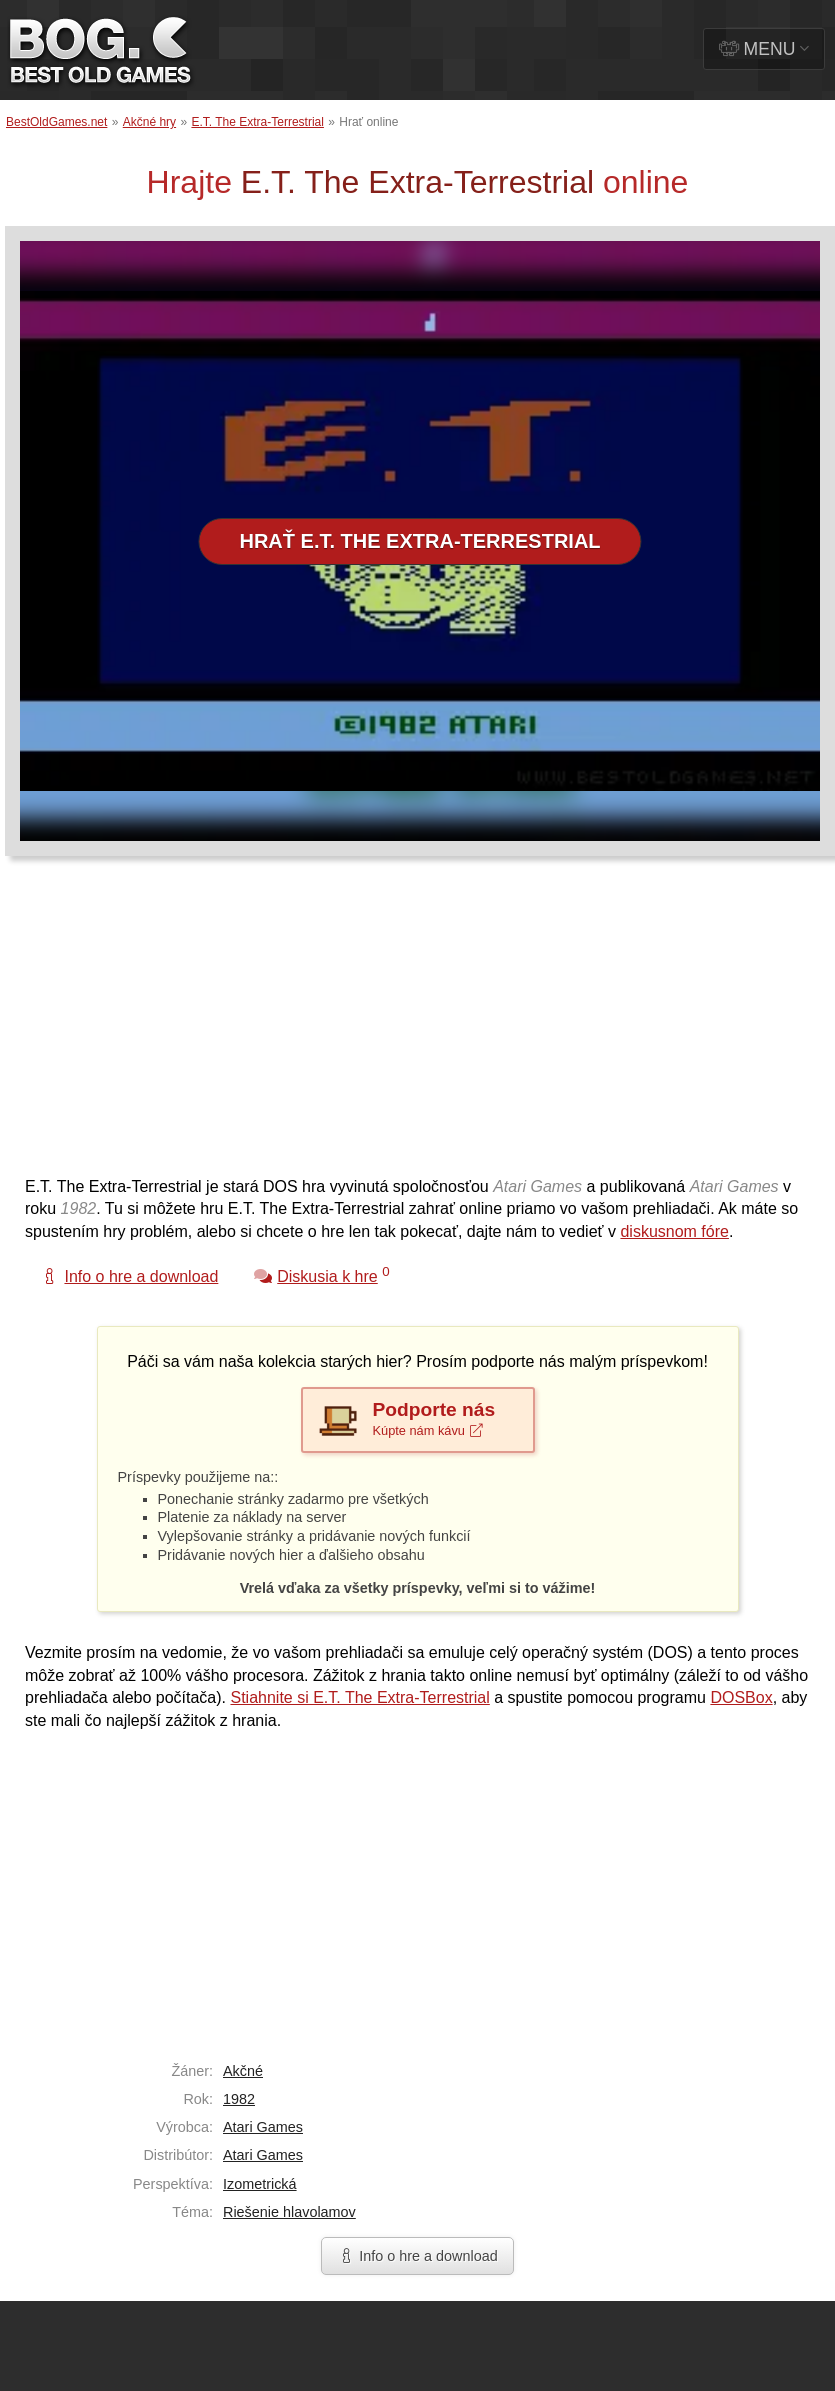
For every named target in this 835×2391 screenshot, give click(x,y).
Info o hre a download (417, 2256)
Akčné (243, 2071)
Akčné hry (149, 122)
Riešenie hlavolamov (289, 2212)
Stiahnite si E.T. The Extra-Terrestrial (359, 1697)
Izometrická (260, 2184)
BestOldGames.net (56, 122)
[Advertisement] (281, 1026)
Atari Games (263, 2127)
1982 (239, 2099)
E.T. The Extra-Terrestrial (257, 122)
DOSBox (741, 1697)
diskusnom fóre (674, 1231)
